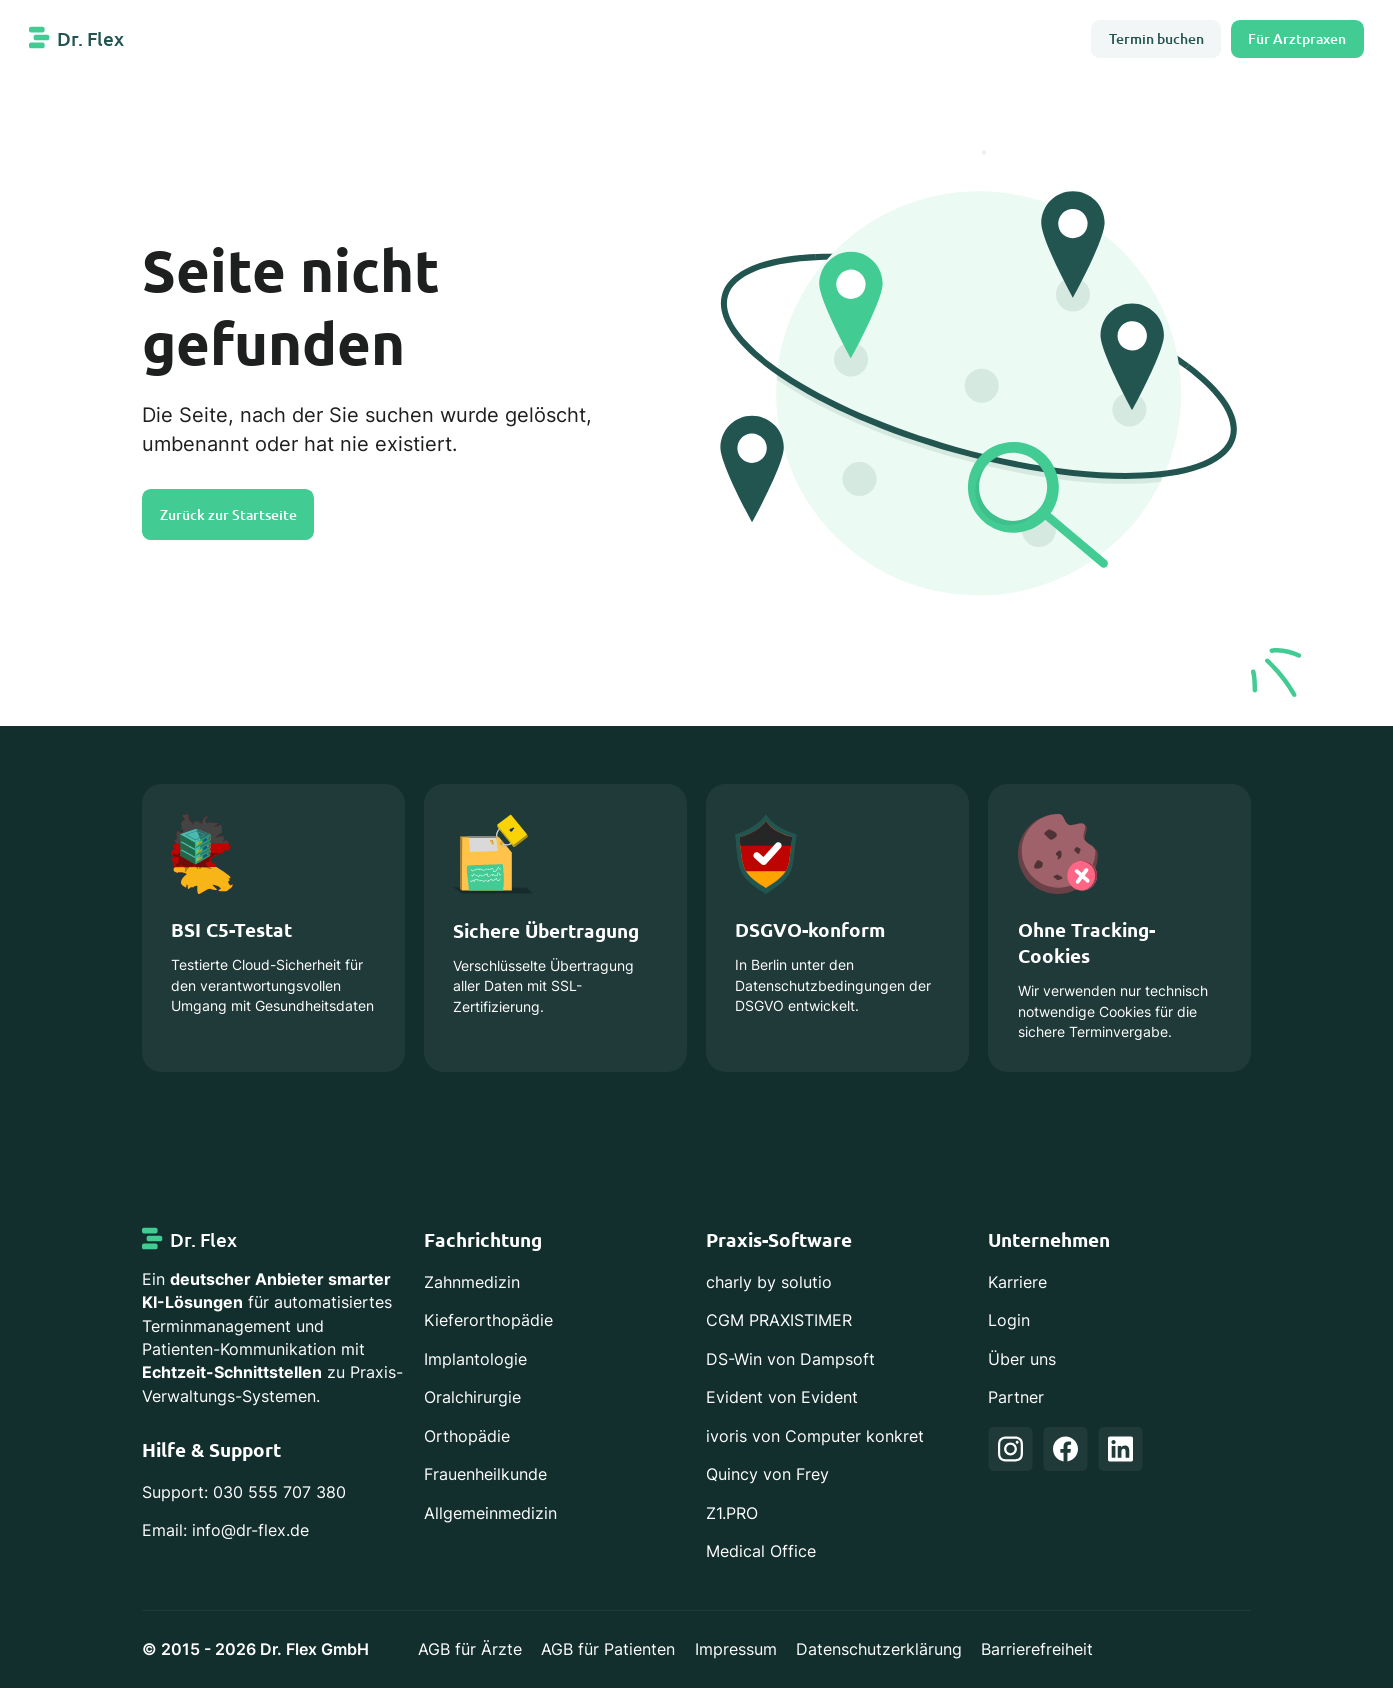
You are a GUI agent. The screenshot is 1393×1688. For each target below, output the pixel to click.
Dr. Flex (90, 38)
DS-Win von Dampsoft (790, 1359)
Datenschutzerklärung (879, 1649)
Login (1009, 1320)
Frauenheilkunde (485, 1474)
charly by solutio (769, 1282)
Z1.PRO (732, 1513)
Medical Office (761, 1551)
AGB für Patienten (608, 1649)
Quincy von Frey (767, 1474)
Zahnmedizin (472, 1282)
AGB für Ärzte (470, 1649)
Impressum (736, 1649)
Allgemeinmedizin (490, 1513)
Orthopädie (467, 1436)
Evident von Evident (782, 1397)
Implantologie (475, 1359)
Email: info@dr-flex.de (225, 1530)
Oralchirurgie (472, 1397)
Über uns (1022, 1359)
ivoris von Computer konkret (815, 1436)
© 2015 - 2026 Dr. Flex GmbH (255, 1649)
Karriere (1017, 1282)
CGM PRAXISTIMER (779, 1320)
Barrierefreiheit (1037, 1649)
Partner (1016, 1397)
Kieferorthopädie (488, 1320)
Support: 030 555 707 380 (244, 1492)
